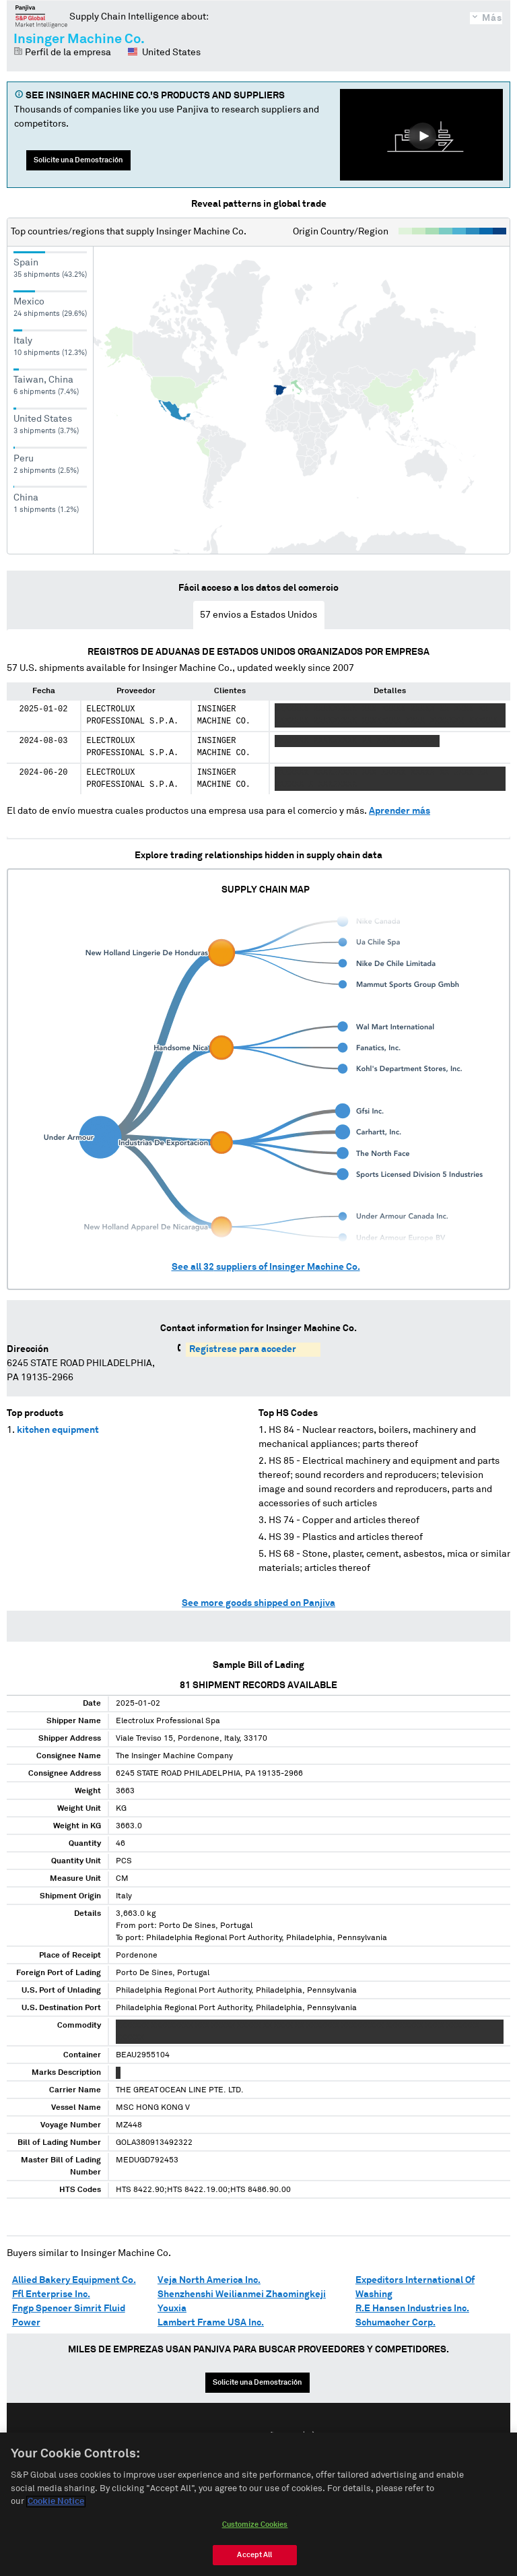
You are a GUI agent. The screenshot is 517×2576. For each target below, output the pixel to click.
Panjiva (41, 16)
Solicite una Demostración (78, 160)
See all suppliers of (266, 1267)
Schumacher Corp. (395, 2322)
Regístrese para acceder (242, 1349)
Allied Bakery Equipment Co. (74, 2280)
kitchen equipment (58, 1430)
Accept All (254, 2556)
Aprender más (399, 811)
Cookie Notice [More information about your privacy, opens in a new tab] (56, 2503)
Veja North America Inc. (209, 2280)
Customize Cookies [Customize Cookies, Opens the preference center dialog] (255, 2526)
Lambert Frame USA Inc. (211, 2322)
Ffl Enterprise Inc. (51, 2294)
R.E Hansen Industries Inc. (412, 2308)
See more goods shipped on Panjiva (258, 1603)
